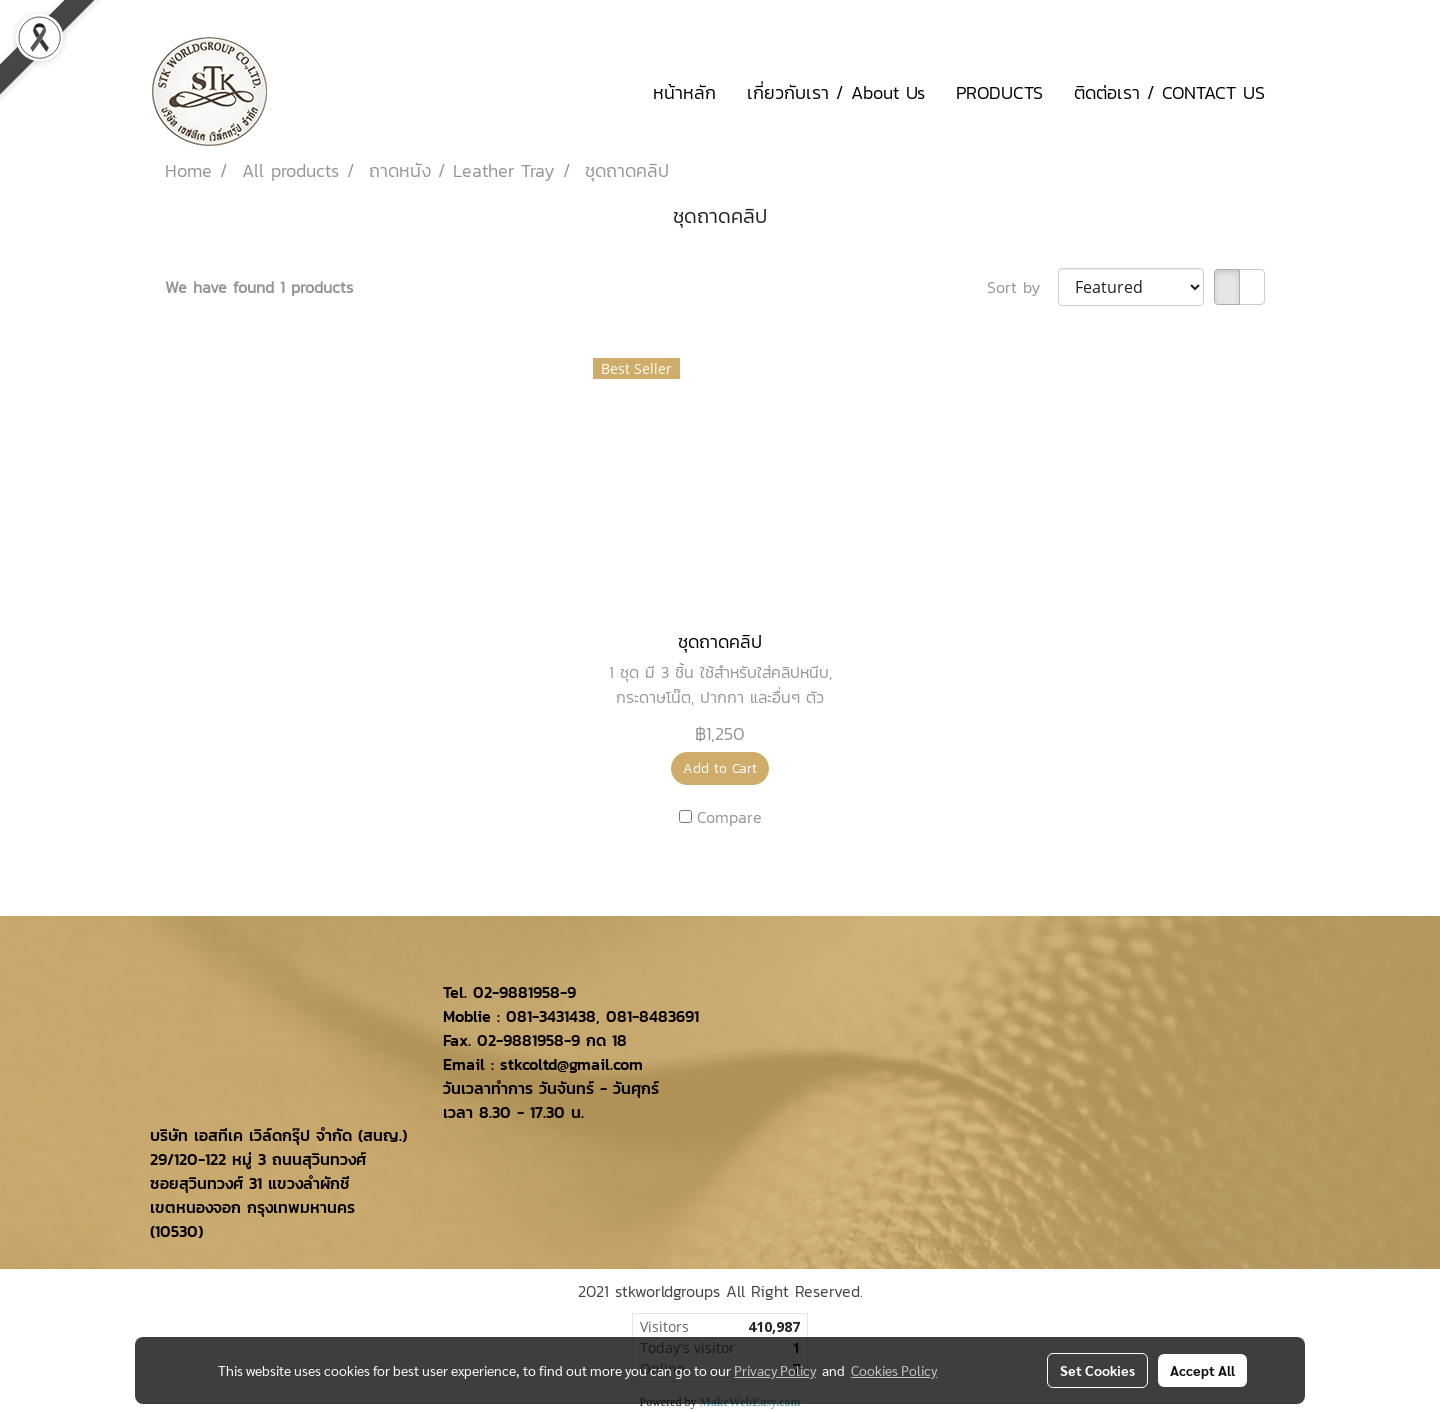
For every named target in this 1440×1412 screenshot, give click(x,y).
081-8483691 (652, 1016)
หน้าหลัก (684, 92)
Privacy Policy (775, 1370)
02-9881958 (516, 992)
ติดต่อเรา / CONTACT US (1169, 92)
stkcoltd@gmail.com (571, 1064)
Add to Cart (720, 768)
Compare (729, 817)
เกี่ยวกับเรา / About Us (836, 92)
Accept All (1202, 1370)
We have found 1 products (259, 287)
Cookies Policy (894, 1370)
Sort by (1022, 287)
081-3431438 (551, 1016)
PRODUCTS (999, 92)
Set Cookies (1097, 1370)
